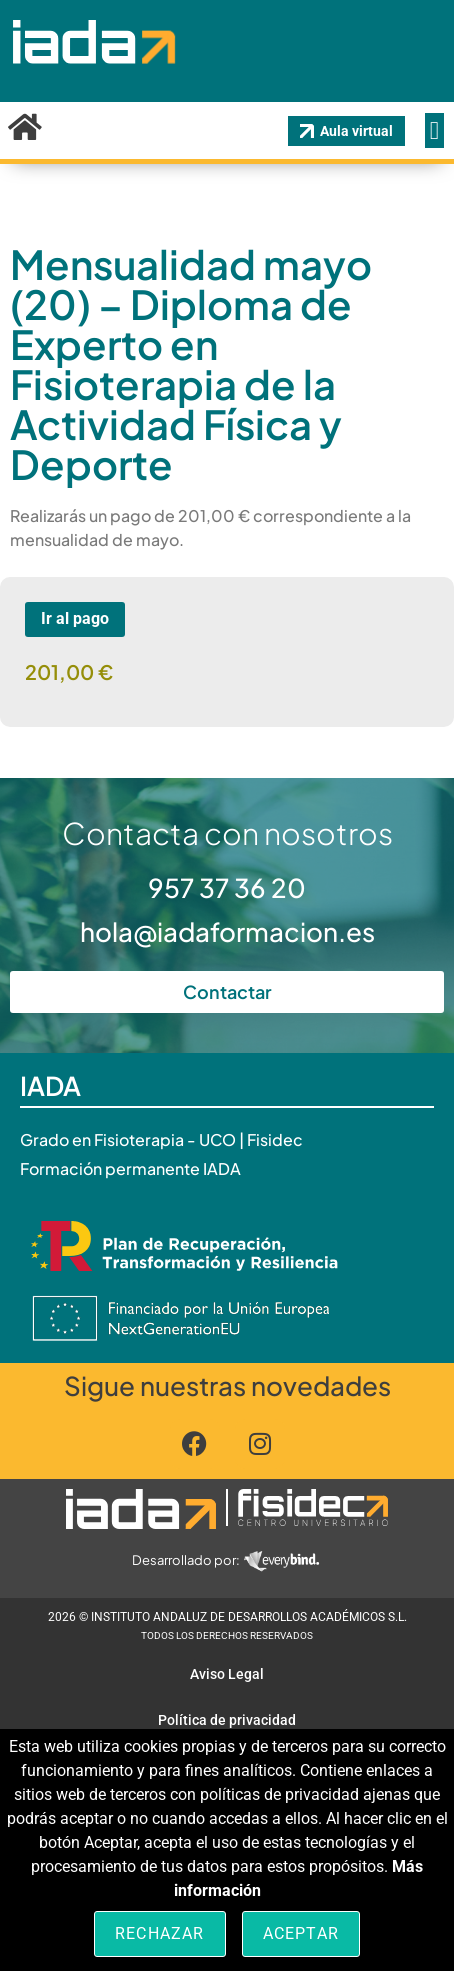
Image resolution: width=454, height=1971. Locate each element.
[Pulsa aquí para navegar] (141, 1509)
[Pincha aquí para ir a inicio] (92, 79)
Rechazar (160, 1933)
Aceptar (301, 1933)
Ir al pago (75, 618)
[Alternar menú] (434, 130)
